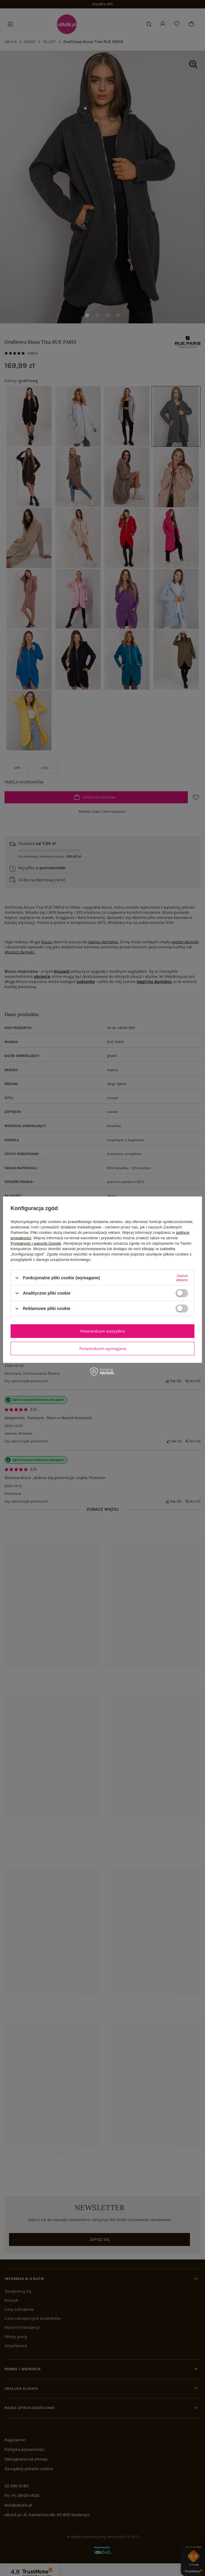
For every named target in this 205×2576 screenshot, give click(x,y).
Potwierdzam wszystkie (102, 1330)
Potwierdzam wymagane (102, 1348)
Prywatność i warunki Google (36, 1243)
